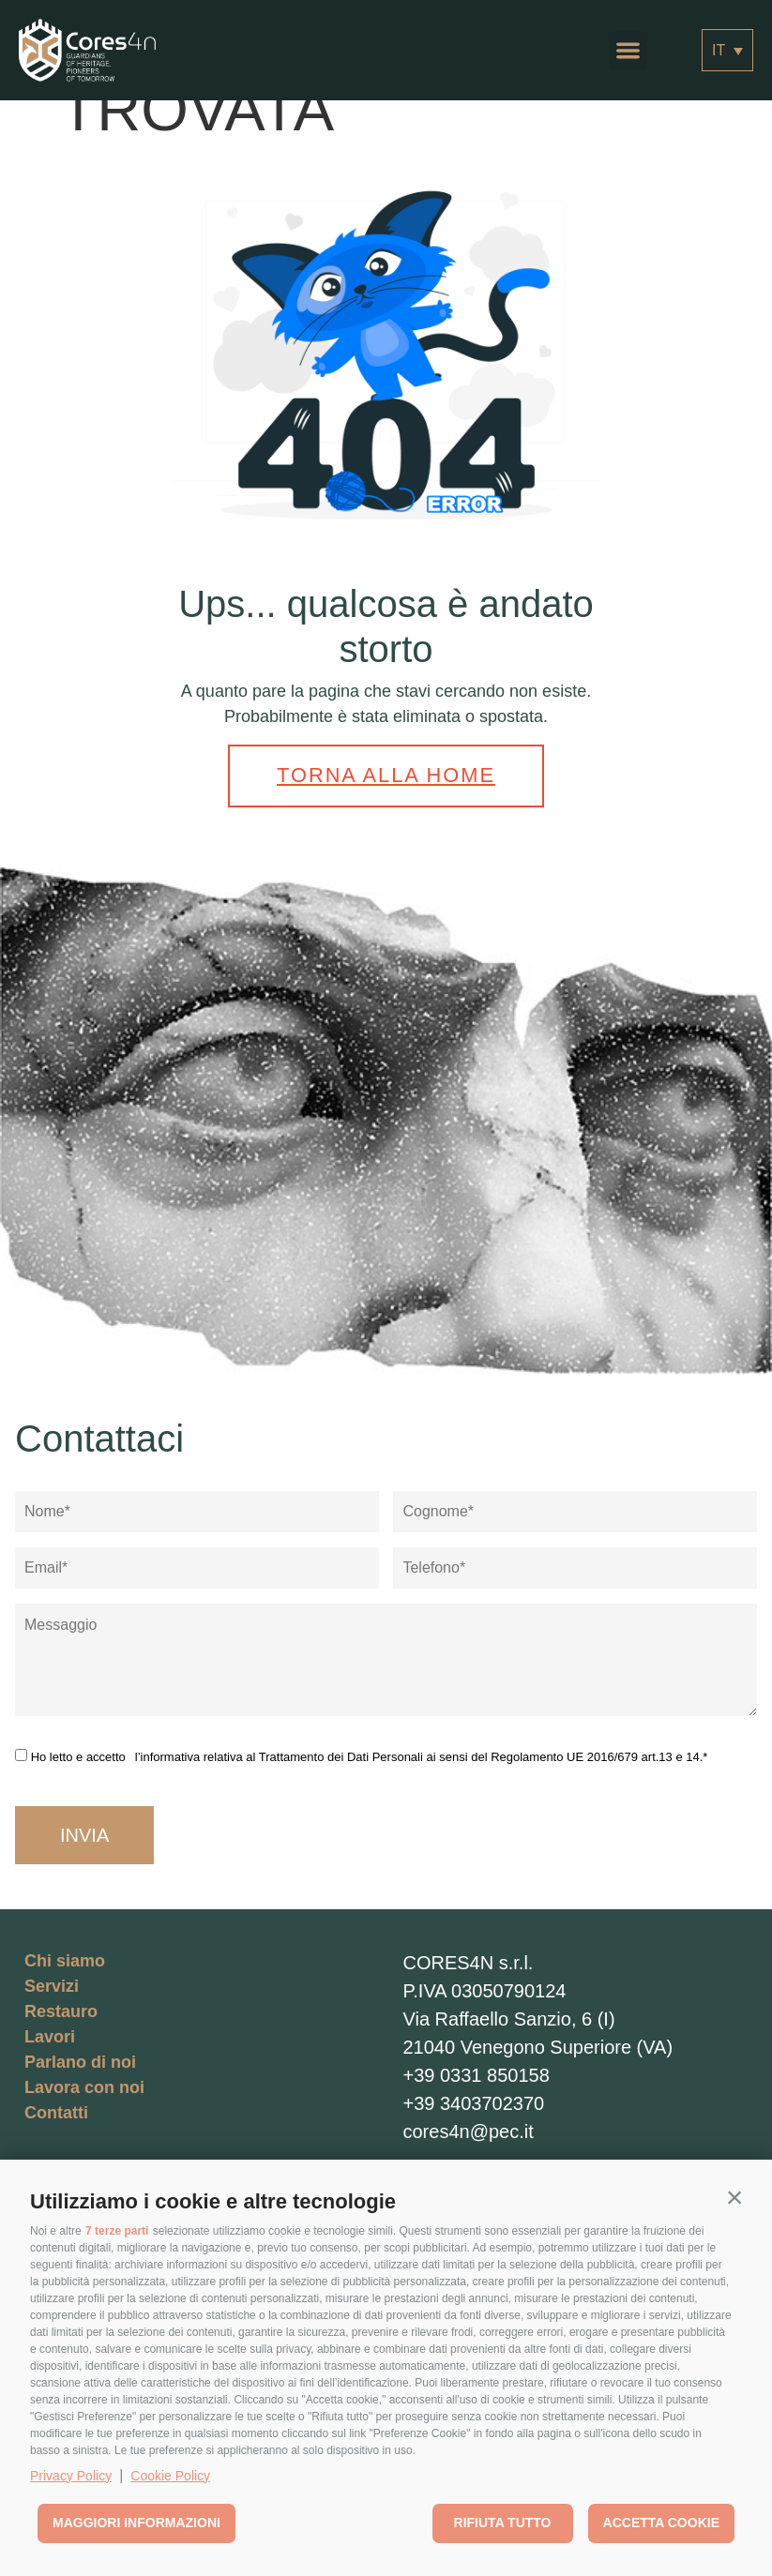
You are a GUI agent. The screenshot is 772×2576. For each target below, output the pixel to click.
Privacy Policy (71, 2475)
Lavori (49, 2031)
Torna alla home (386, 772)
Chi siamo (64, 1955)
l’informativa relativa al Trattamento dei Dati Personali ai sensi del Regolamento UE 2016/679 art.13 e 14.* (421, 1752)
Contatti (56, 2107)
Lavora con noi (84, 2081)
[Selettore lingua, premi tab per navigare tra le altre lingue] (727, 50)
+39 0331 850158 (476, 2069)
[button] (734, 2197)
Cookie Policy (170, 2475)
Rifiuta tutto (503, 2522)
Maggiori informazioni (136, 2522)
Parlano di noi (80, 2056)
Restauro (61, 2005)
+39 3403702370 (474, 2097)
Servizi (51, 1980)
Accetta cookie (661, 2522)
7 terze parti (116, 2230)
